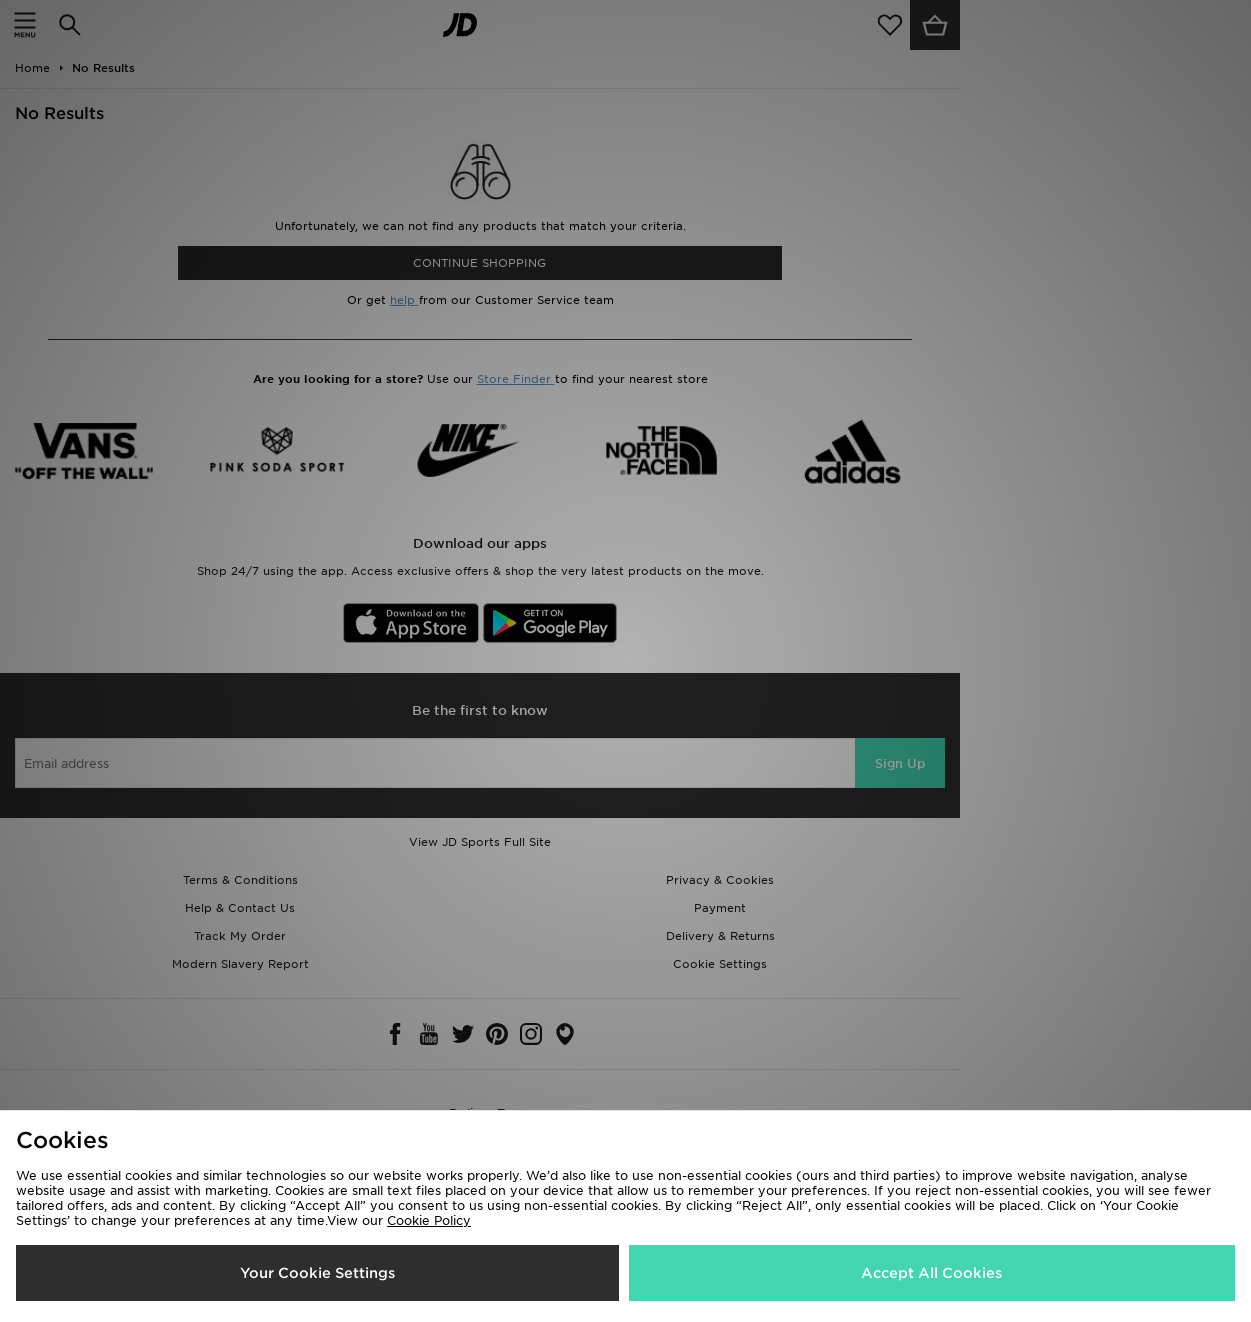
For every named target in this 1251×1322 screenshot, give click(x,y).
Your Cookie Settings (317, 1273)
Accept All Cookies (931, 1273)
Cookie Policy (429, 1220)
